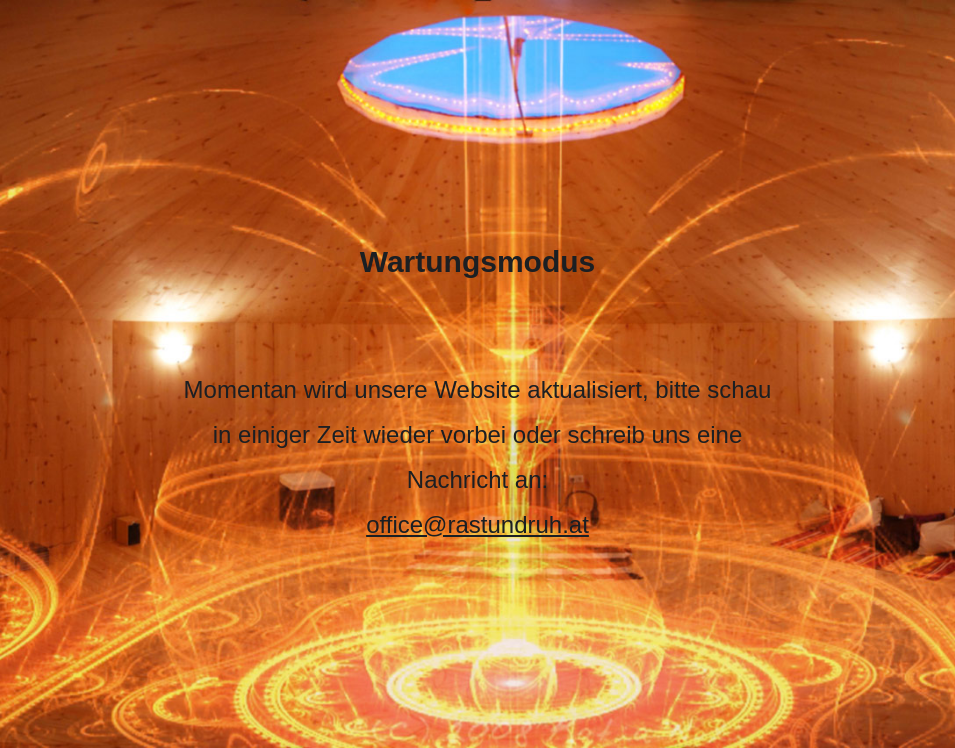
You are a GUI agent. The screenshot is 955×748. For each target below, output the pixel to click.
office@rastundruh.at (477, 524)
